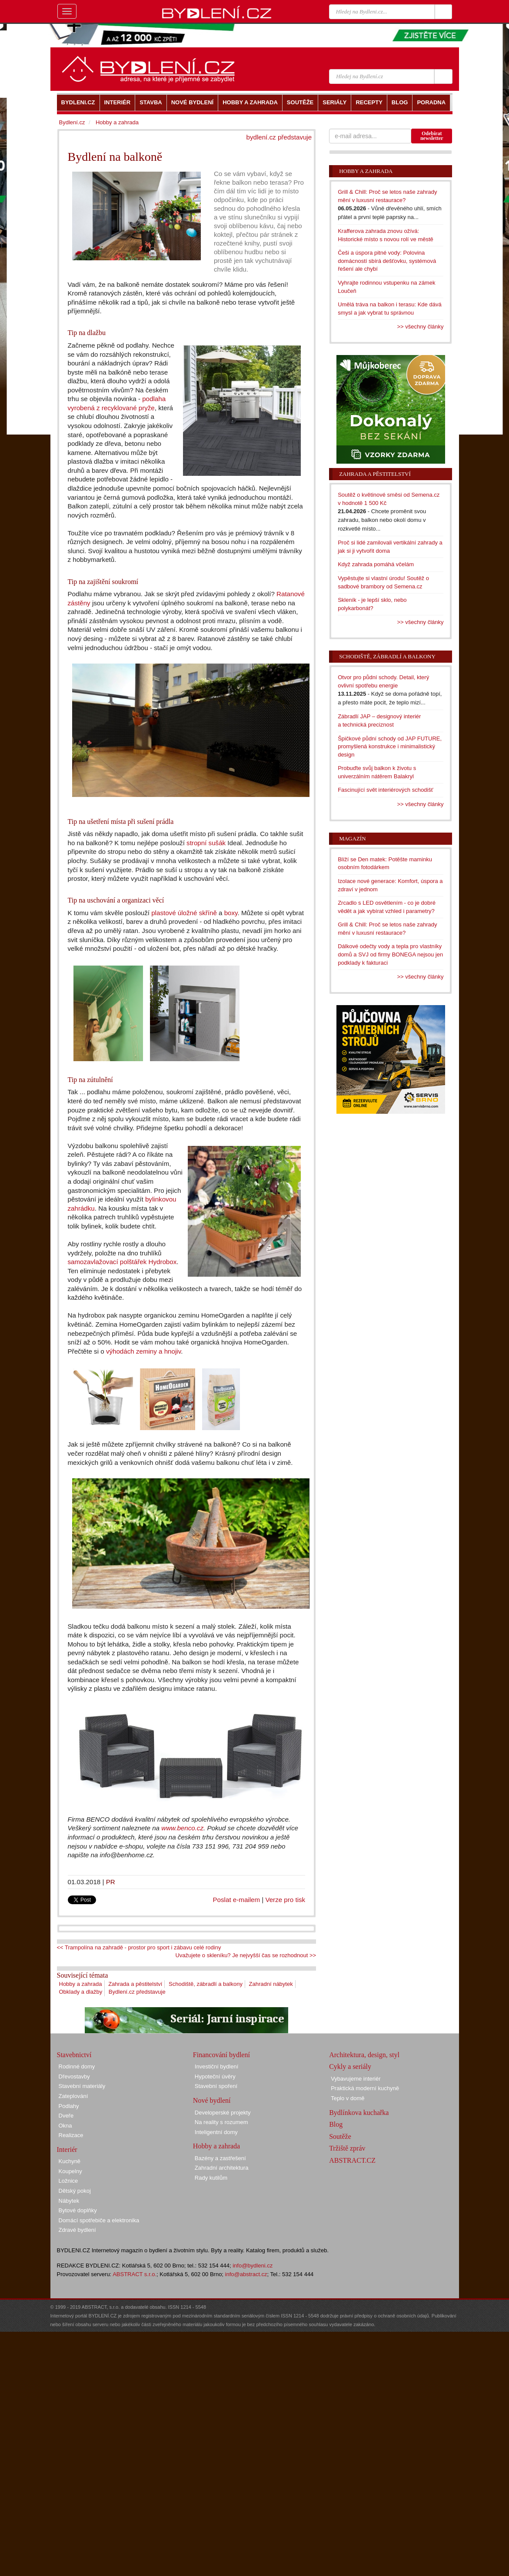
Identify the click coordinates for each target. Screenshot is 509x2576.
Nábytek (69, 2201)
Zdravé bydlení (77, 2230)
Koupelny (70, 2171)
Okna (65, 2125)
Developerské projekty (223, 2112)
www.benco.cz (182, 1828)
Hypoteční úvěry (215, 2076)
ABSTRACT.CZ (352, 2160)
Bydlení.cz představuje (137, 1991)
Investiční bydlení (216, 2066)
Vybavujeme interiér (355, 2078)
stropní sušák (206, 842)
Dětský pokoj (75, 2191)
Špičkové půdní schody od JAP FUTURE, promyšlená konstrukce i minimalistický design (390, 746)
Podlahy (69, 2106)
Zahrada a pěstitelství (135, 1984)
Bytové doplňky (78, 2210)
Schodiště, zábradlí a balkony (206, 1984)
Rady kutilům (211, 2177)
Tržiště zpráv (347, 2148)
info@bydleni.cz (253, 2265)
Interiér (67, 2149)
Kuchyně (70, 2161)
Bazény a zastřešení (220, 2158)
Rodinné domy (77, 2066)
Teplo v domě (347, 2098)
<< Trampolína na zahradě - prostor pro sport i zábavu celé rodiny (139, 1947)
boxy (231, 912)
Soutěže (340, 2136)
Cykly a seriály (350, 2066)
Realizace (71, 2135)
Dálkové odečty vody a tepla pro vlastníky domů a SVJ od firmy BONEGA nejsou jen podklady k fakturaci (390, 954)
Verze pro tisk (285, 1899)
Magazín (352, 838)
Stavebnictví (74, 2054)
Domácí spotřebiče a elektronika (99, 2220)
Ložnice (68, 2181)
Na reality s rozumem (221, 2122)
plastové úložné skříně (184, 912)
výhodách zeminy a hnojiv (143, 1351)
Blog (336, 2124)
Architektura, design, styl (364, 2054)
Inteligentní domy (216, 2132)
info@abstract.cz (246, 2274)
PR (110, 1882)
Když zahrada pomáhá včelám (376, 564)
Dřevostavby (74, 2076)
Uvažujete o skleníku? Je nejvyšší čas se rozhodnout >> (245, 1955)
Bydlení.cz (72, 122)
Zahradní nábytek (271, 1984)
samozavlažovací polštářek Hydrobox (122, 1261)
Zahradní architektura (222, 2167)
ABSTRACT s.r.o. (134, 2274)
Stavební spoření (216, 2086)
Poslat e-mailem (236, 1899)
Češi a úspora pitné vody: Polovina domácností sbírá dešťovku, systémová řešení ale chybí (387, 260)
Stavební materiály (82, 2086)
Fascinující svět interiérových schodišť (385, 790)
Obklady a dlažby (81, 1991)
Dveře (66, 2115)
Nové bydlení (212, 2100)
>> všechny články (420, 326)
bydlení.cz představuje (279, 137)
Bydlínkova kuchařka (359, 2112)
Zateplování (73, 2096)
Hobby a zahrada (80, 1984)
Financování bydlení (221, 2054)
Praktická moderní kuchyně (365, 2088)
